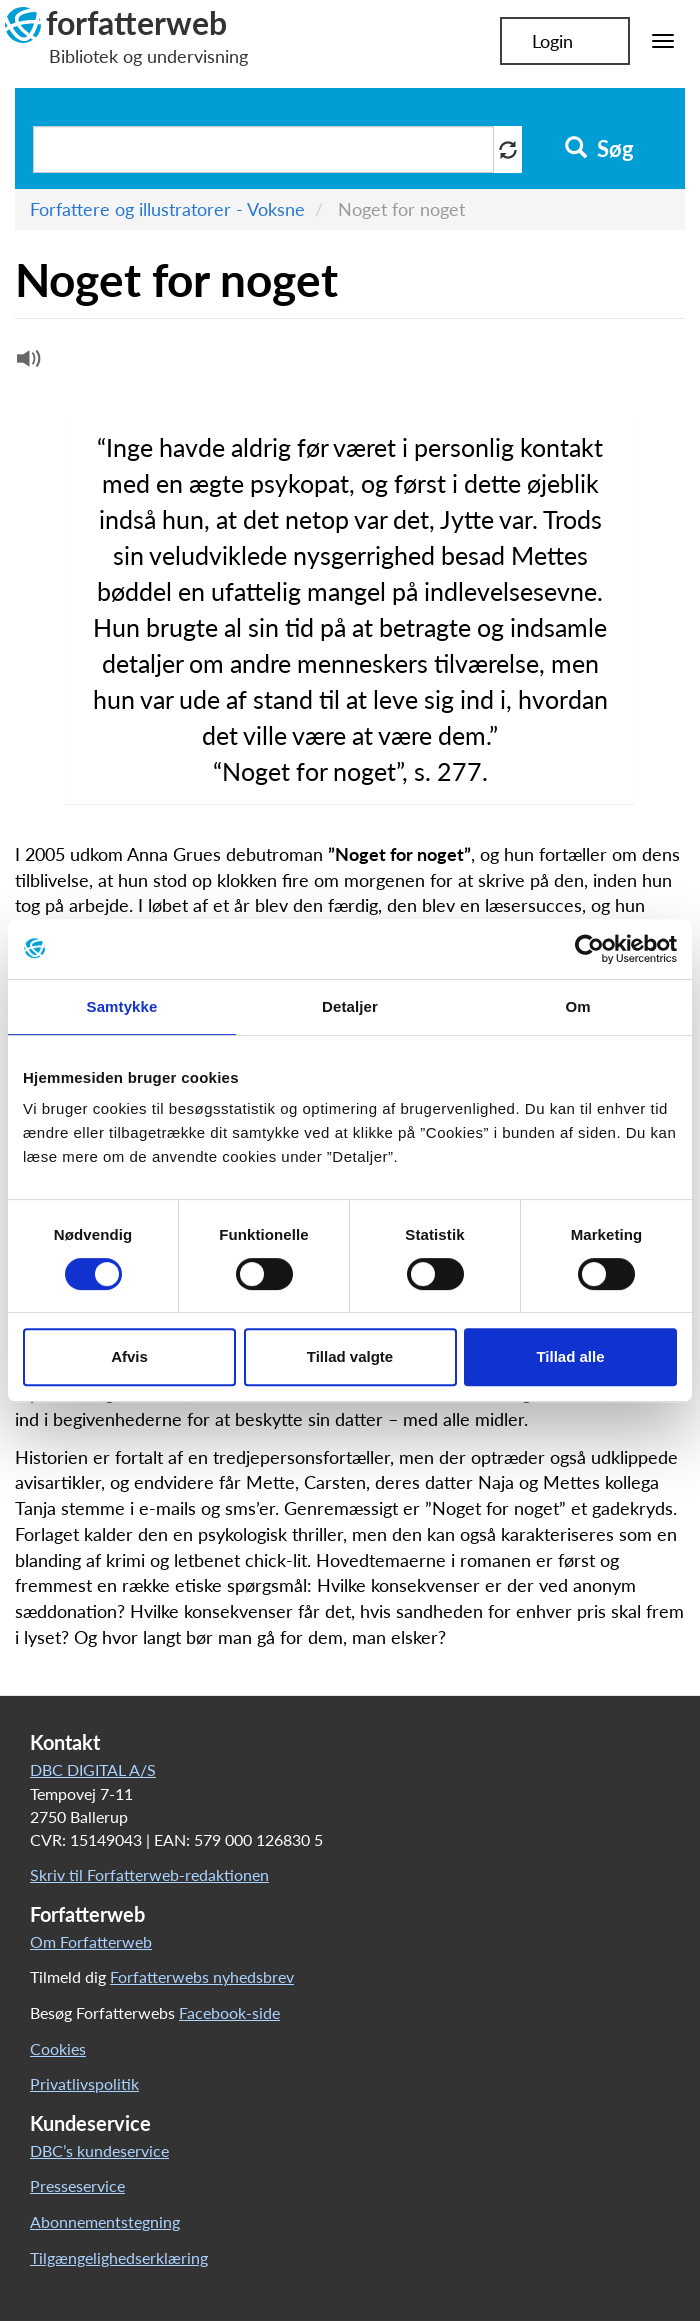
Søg (599, 149)
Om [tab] (577, 1006)
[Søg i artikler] (263, 149)
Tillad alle (570, 1356)
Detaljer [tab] (350, 1006)
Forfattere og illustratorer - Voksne (167, 209)
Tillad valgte (350, 1356)
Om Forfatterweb (91, 1941)
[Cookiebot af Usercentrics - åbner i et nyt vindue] (589, 949)
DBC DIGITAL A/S (93, 1769)
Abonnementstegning (105, 2221)
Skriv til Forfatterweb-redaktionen (149, 1874)
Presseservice (77, 2185)
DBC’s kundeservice (99, 2150)
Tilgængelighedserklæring (119, 2257)
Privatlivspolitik (84, 2083)
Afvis (129, 1356)
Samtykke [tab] (122, 1006)
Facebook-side (229, 2012)
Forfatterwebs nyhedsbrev (202, 1976)
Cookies (58, 2048)
